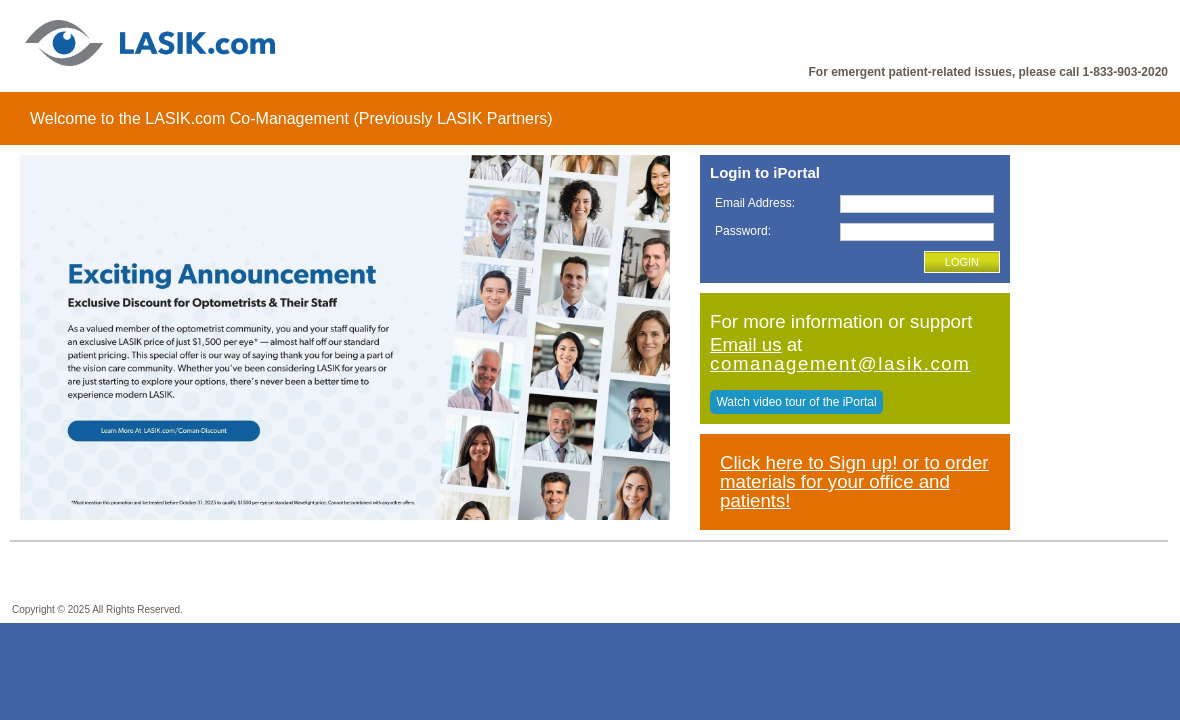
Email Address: (755, 203)
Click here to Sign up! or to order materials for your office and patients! (854, 481)
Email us (746, 344)
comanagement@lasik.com (840, 363)
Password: (743, 231)
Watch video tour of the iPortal (796, 402)
